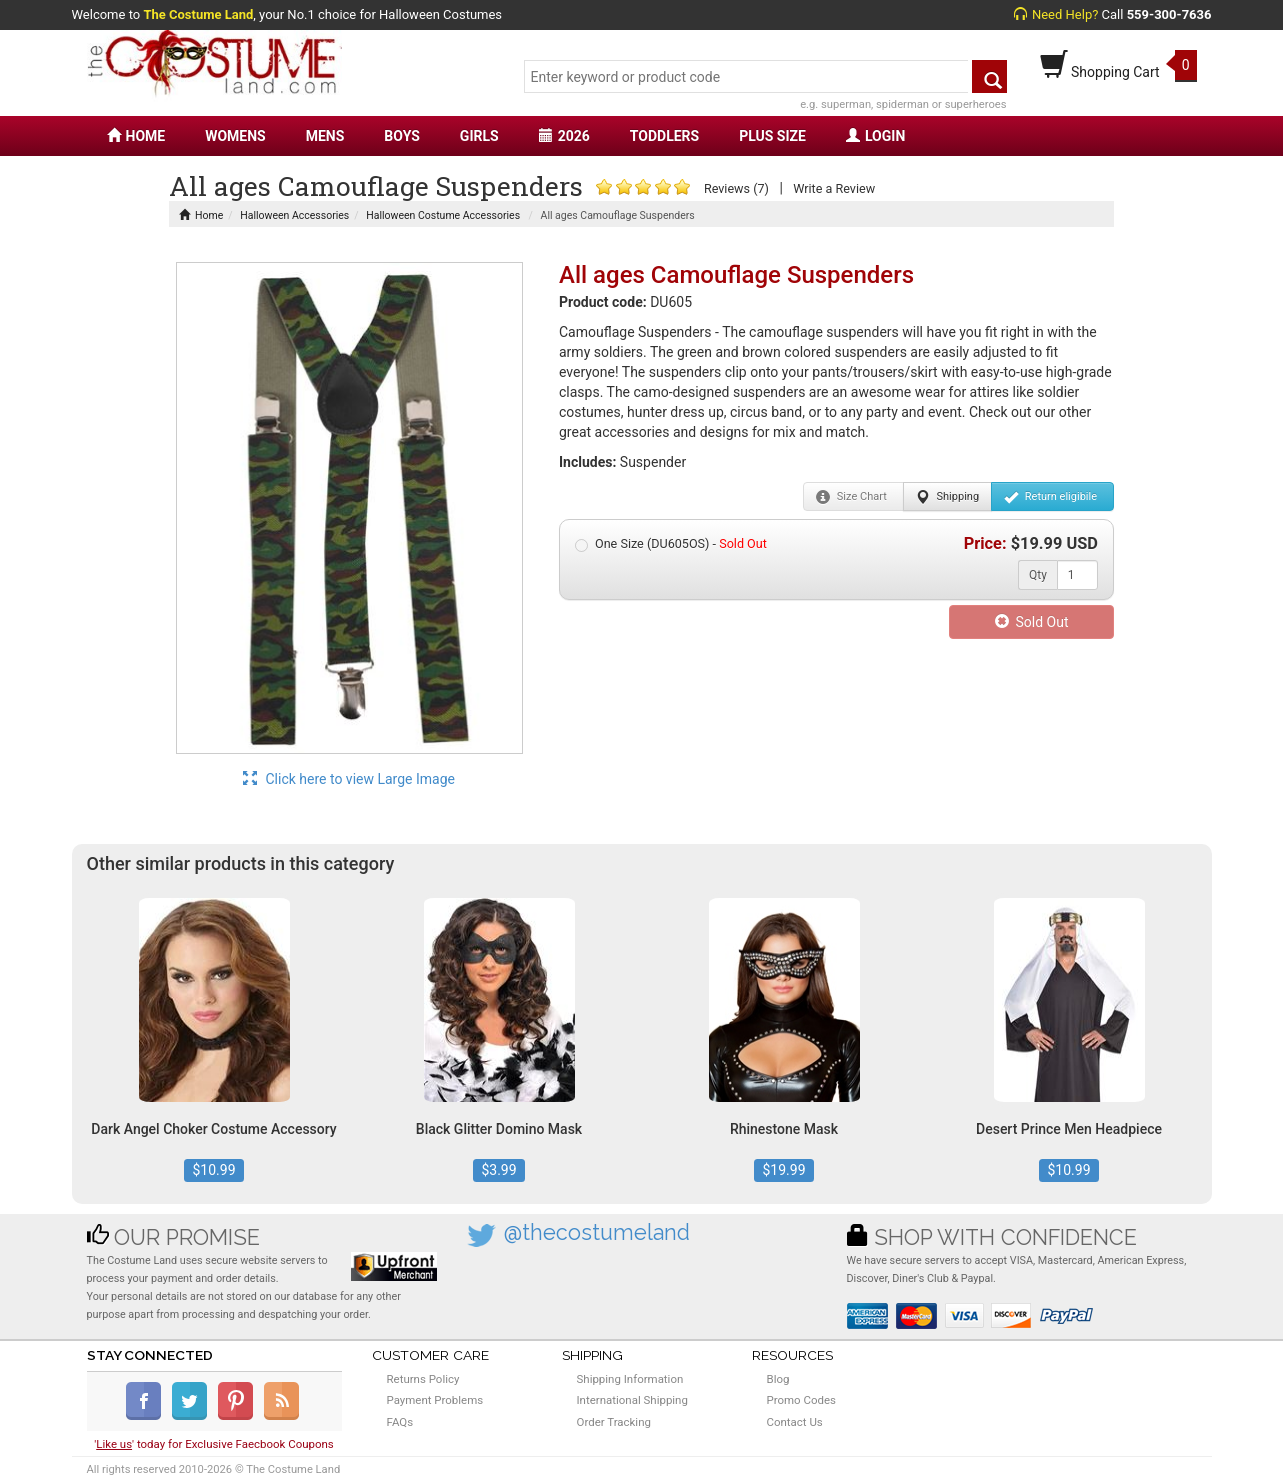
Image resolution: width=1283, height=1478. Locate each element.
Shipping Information (630, 1379)
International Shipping (632, 1400)
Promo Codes (801, 1400)
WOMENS (235, 136)
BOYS (401, 136)
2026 (564, 136)
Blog (778, 1379)
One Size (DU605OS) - (671, 544)
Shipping (947, 497)
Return (1050, 497)
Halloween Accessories (294, 215)
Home (201, 215)
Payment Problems (435, 1400)
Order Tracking (614, 1422)
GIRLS (479, 136)
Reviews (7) (736, 188)
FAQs (400, 1422)
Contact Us (795, 1422)
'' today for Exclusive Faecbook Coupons (214, 1444)
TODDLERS (664, 136)
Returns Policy (423, 1379)
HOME (136, 136)
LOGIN (875, 136)
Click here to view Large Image (349, 779)
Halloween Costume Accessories (443, 215)
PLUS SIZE (772, 136)
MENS (325, 136)
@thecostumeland (597, 1232)
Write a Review (834, 188)
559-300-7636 (1169, 14)
